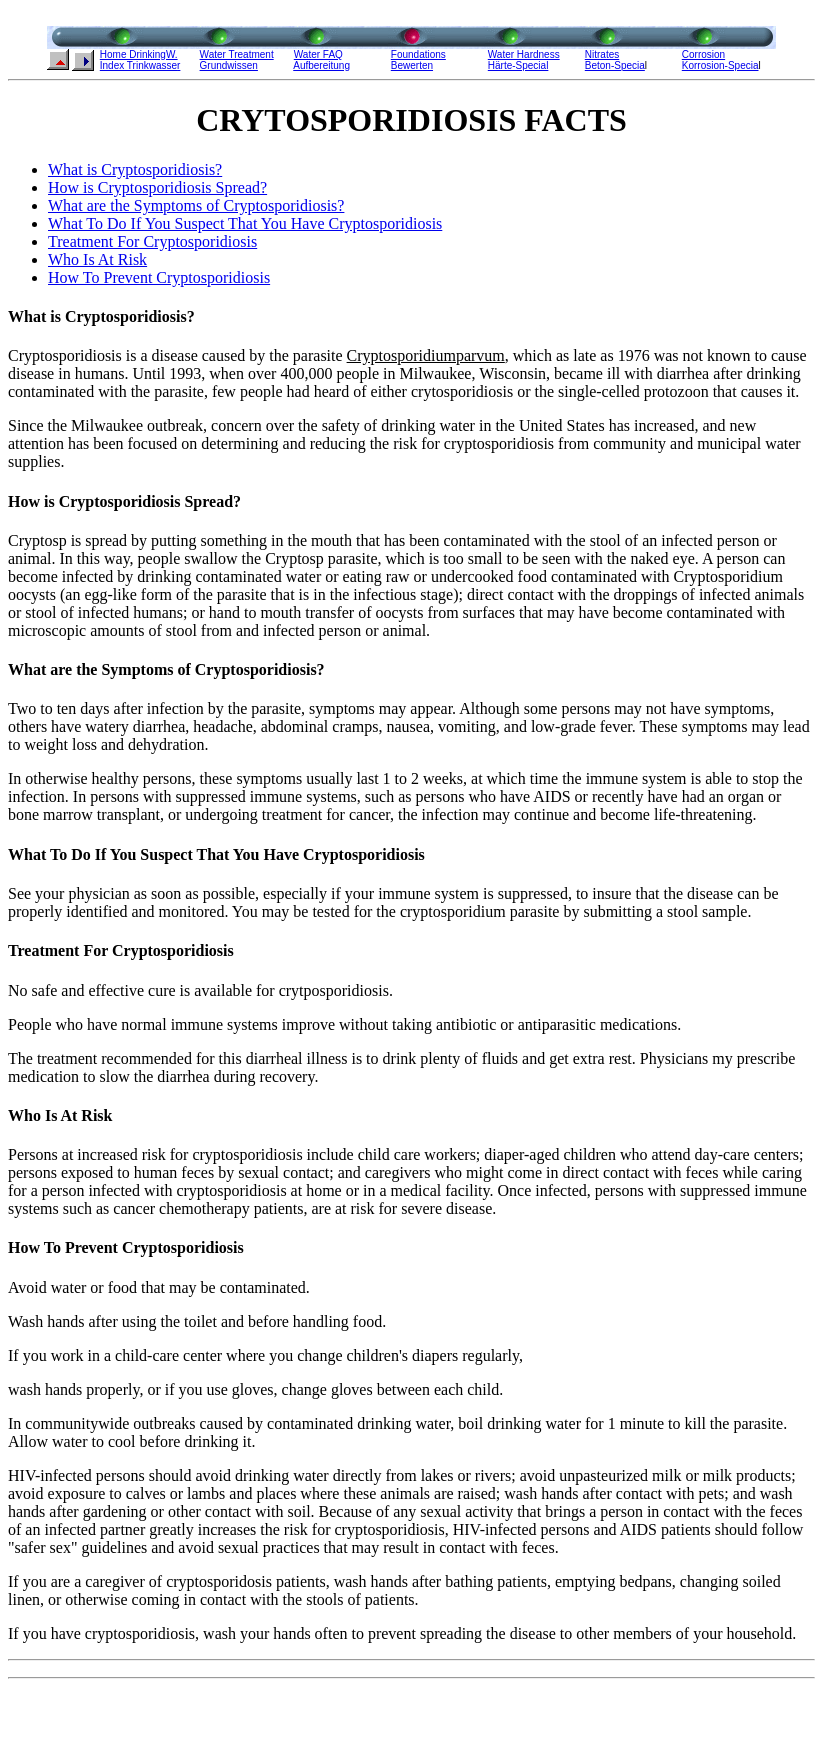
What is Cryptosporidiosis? (135, 169)
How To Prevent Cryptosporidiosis (159, 277)
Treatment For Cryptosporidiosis (152, 241)
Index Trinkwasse (138, 65)
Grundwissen (229, 65)
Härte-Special (518, 65)
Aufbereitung (321, 65)
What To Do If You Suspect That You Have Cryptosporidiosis (245, 223)
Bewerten (412, 65)
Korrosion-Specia (720, 65)
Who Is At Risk (97, 259)
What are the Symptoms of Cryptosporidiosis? (196, 205)
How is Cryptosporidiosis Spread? (157, 187)
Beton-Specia (615, 65)
